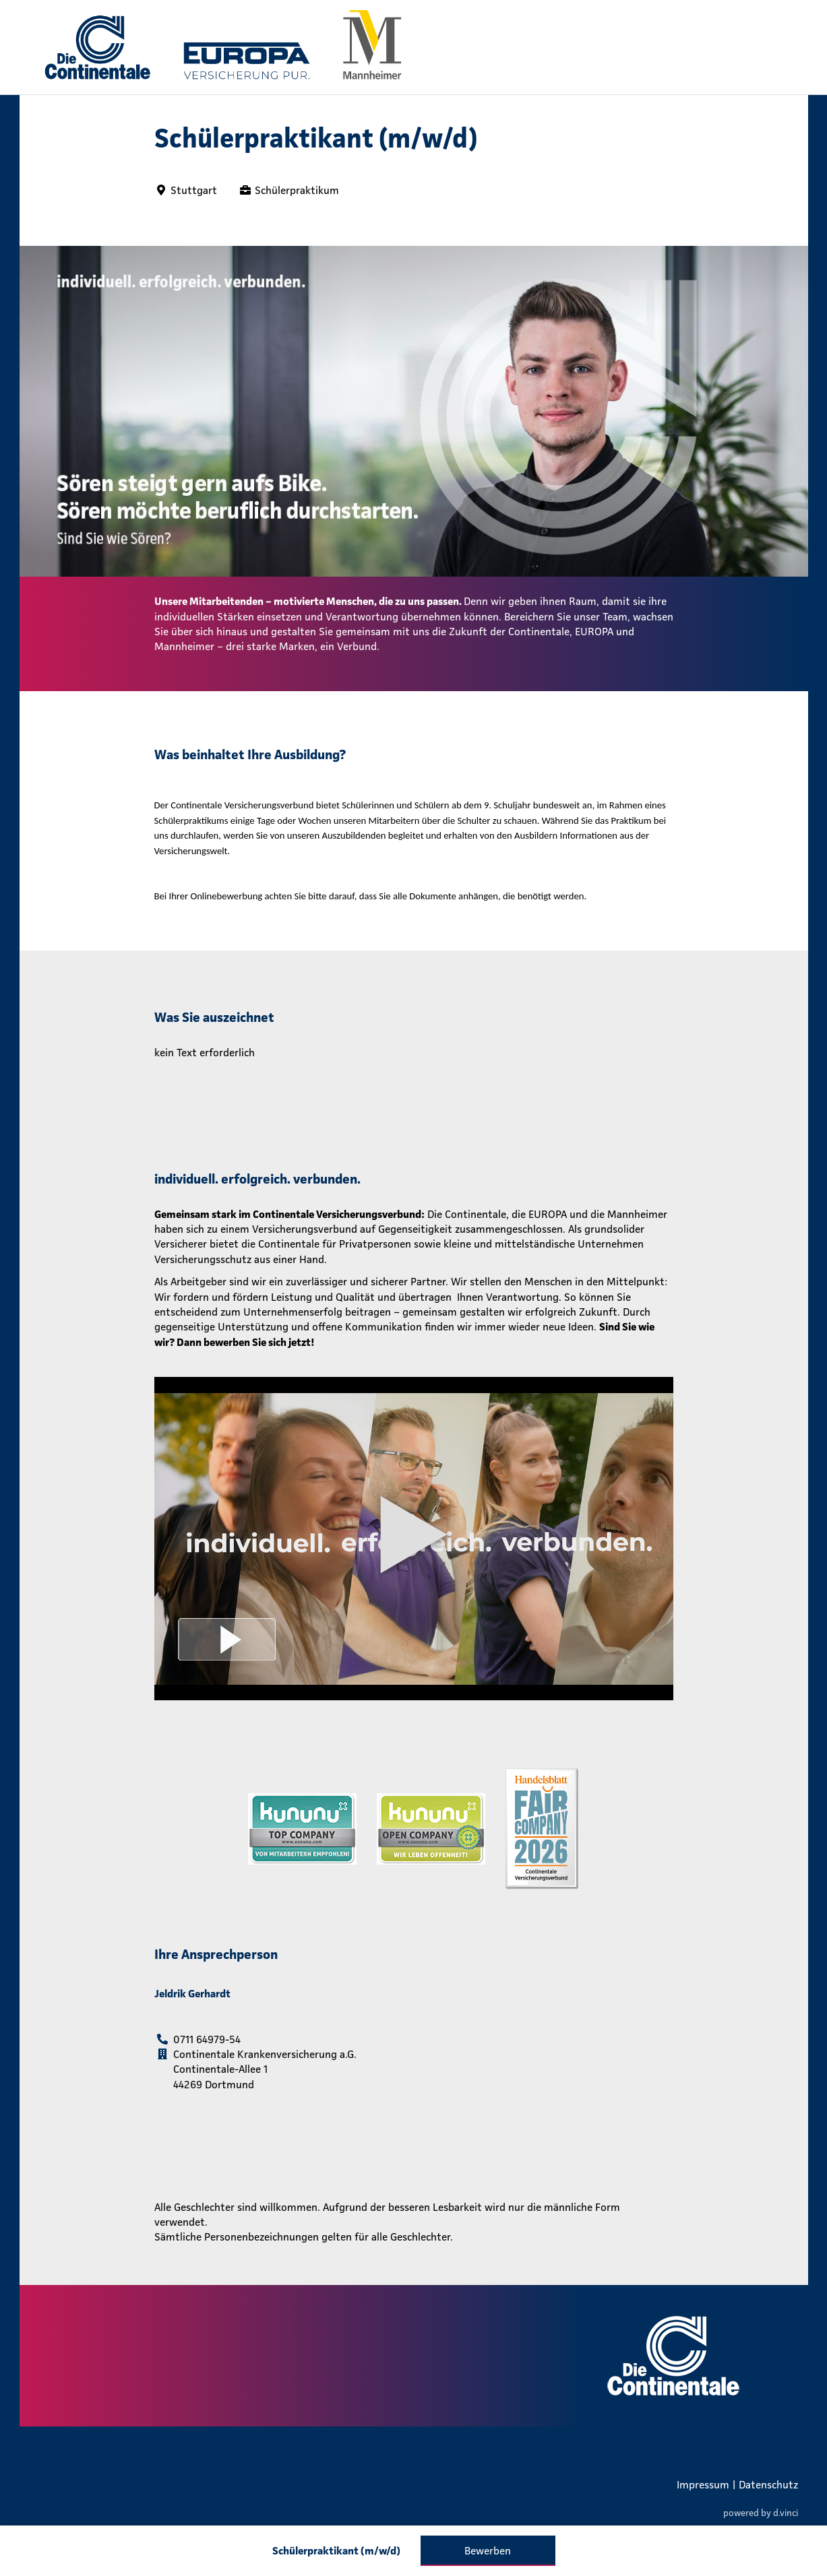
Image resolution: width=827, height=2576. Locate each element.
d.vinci (785, 2513)
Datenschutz (768, 2484)
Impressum (703, 2484)
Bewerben (487, 2550)
